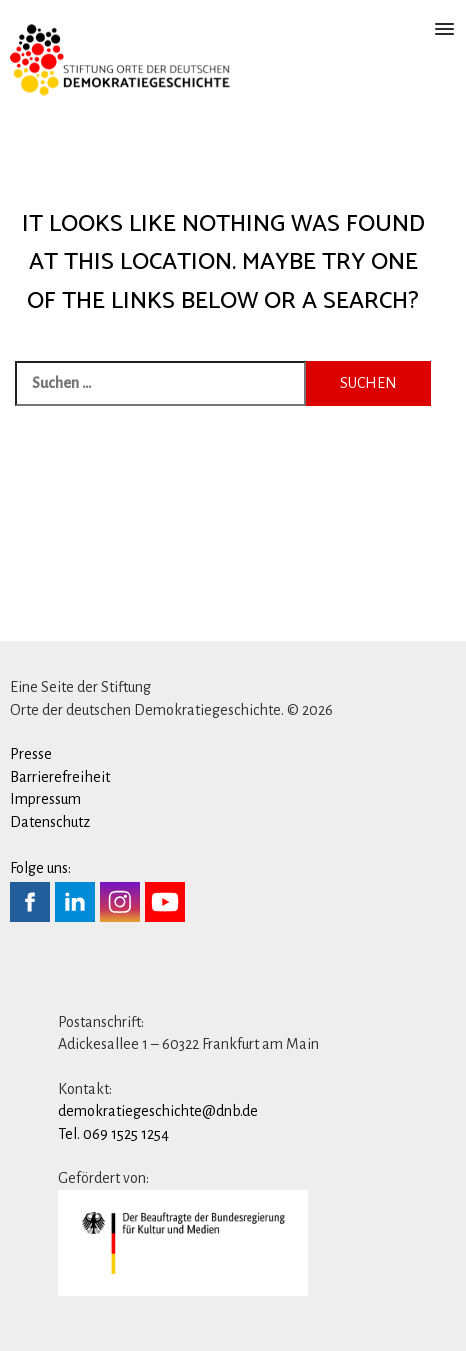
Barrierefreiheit (60, 777)
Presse (31, 754)
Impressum (45, 799)
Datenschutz (50, 822)
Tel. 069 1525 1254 (113, 1134)
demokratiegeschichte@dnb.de (158, 1111)
